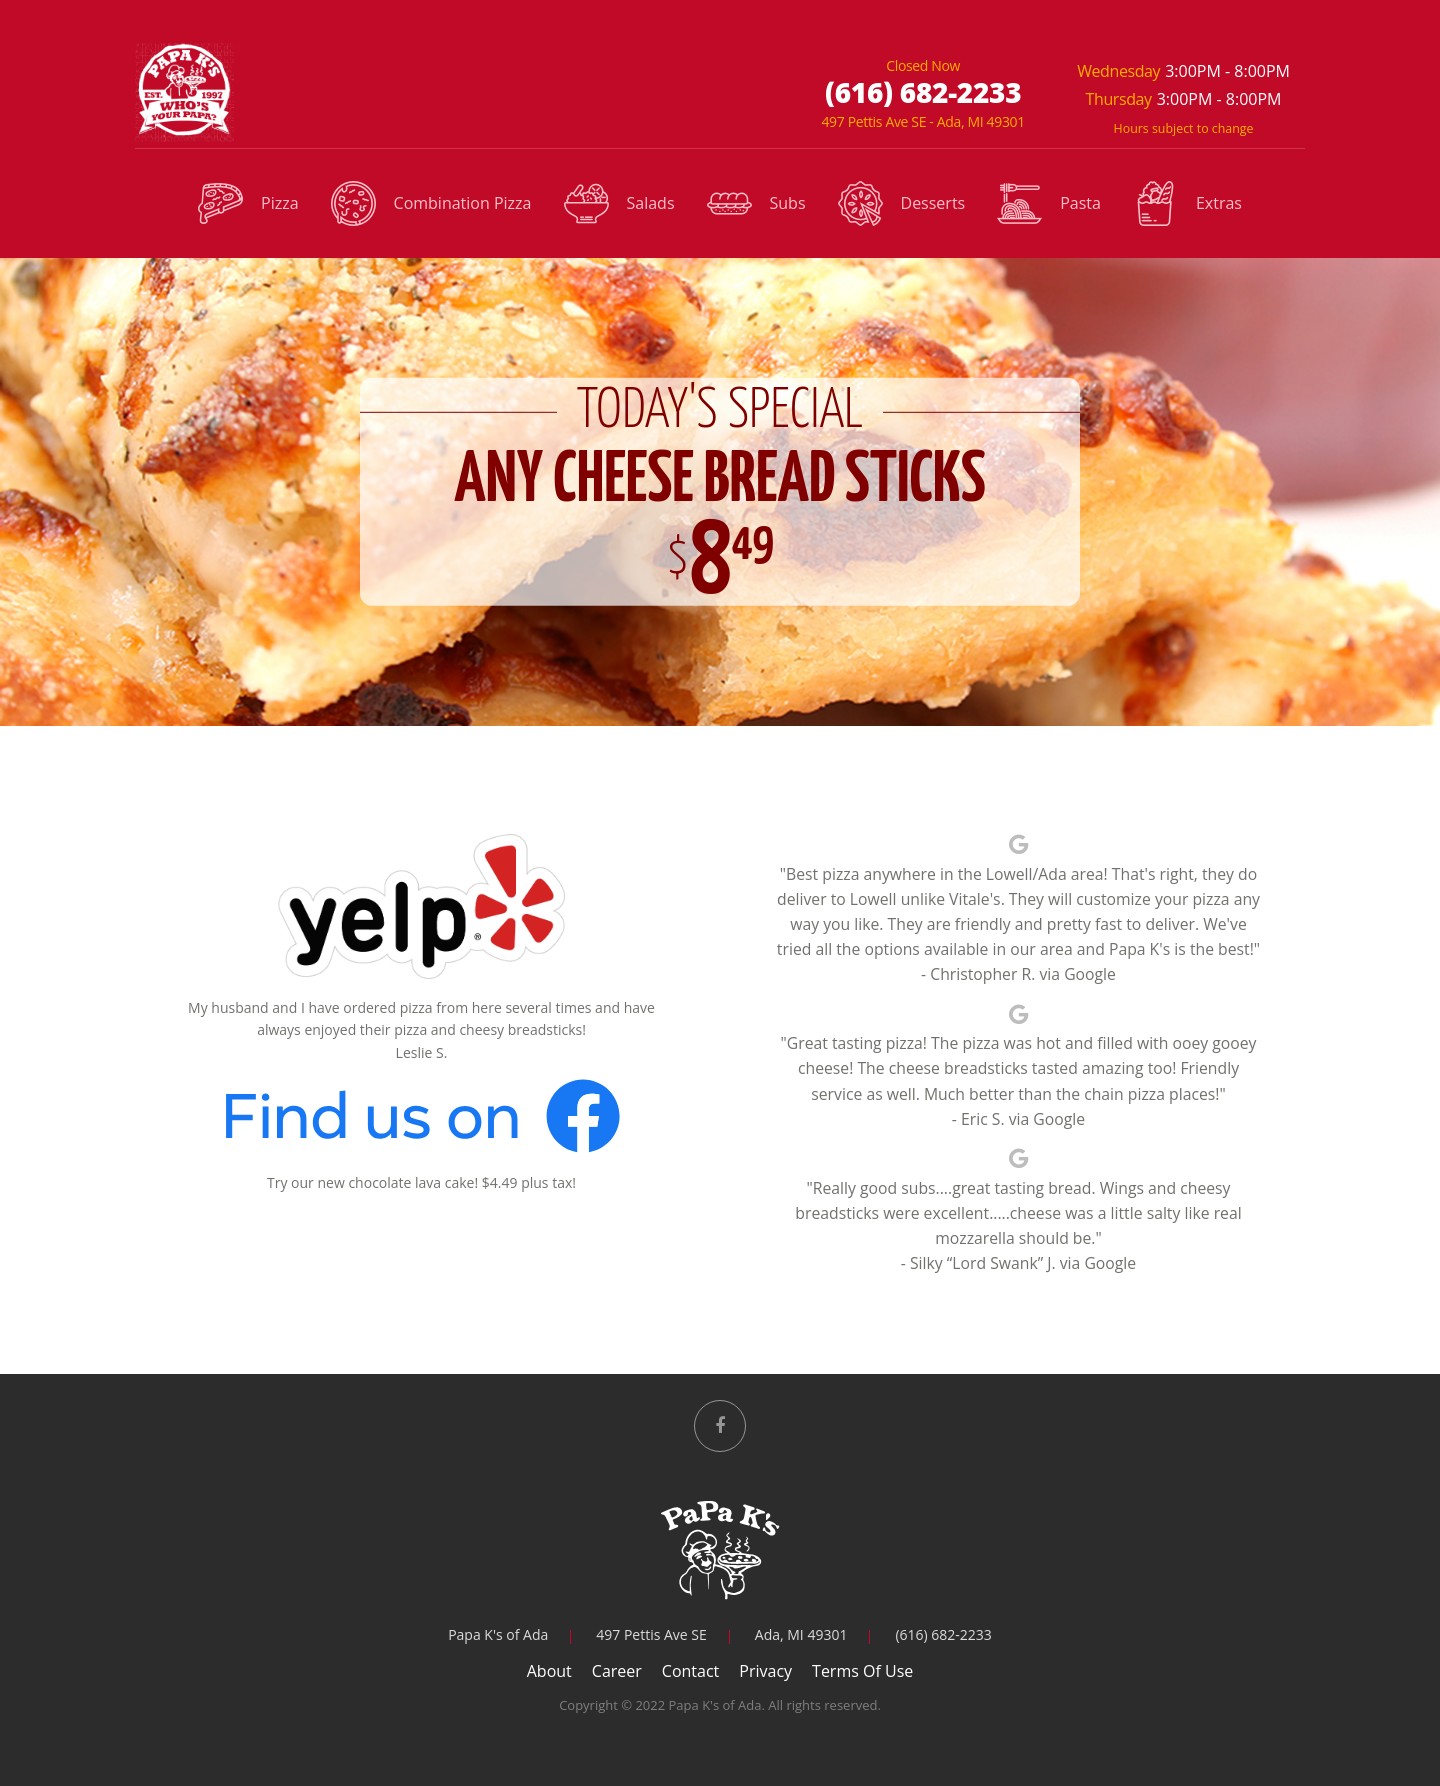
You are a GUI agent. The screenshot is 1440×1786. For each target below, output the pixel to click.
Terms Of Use (862, 1671)
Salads (619, 205)
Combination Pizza (431, 205)
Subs (756, 205)
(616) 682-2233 (923, 92)
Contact (690, 1671)
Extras (1187, 205)
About (549, 1671)
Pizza (248, 205)
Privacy (765, 1671)
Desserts (902, 205)
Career (617, 1671)
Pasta (1049, 205)
